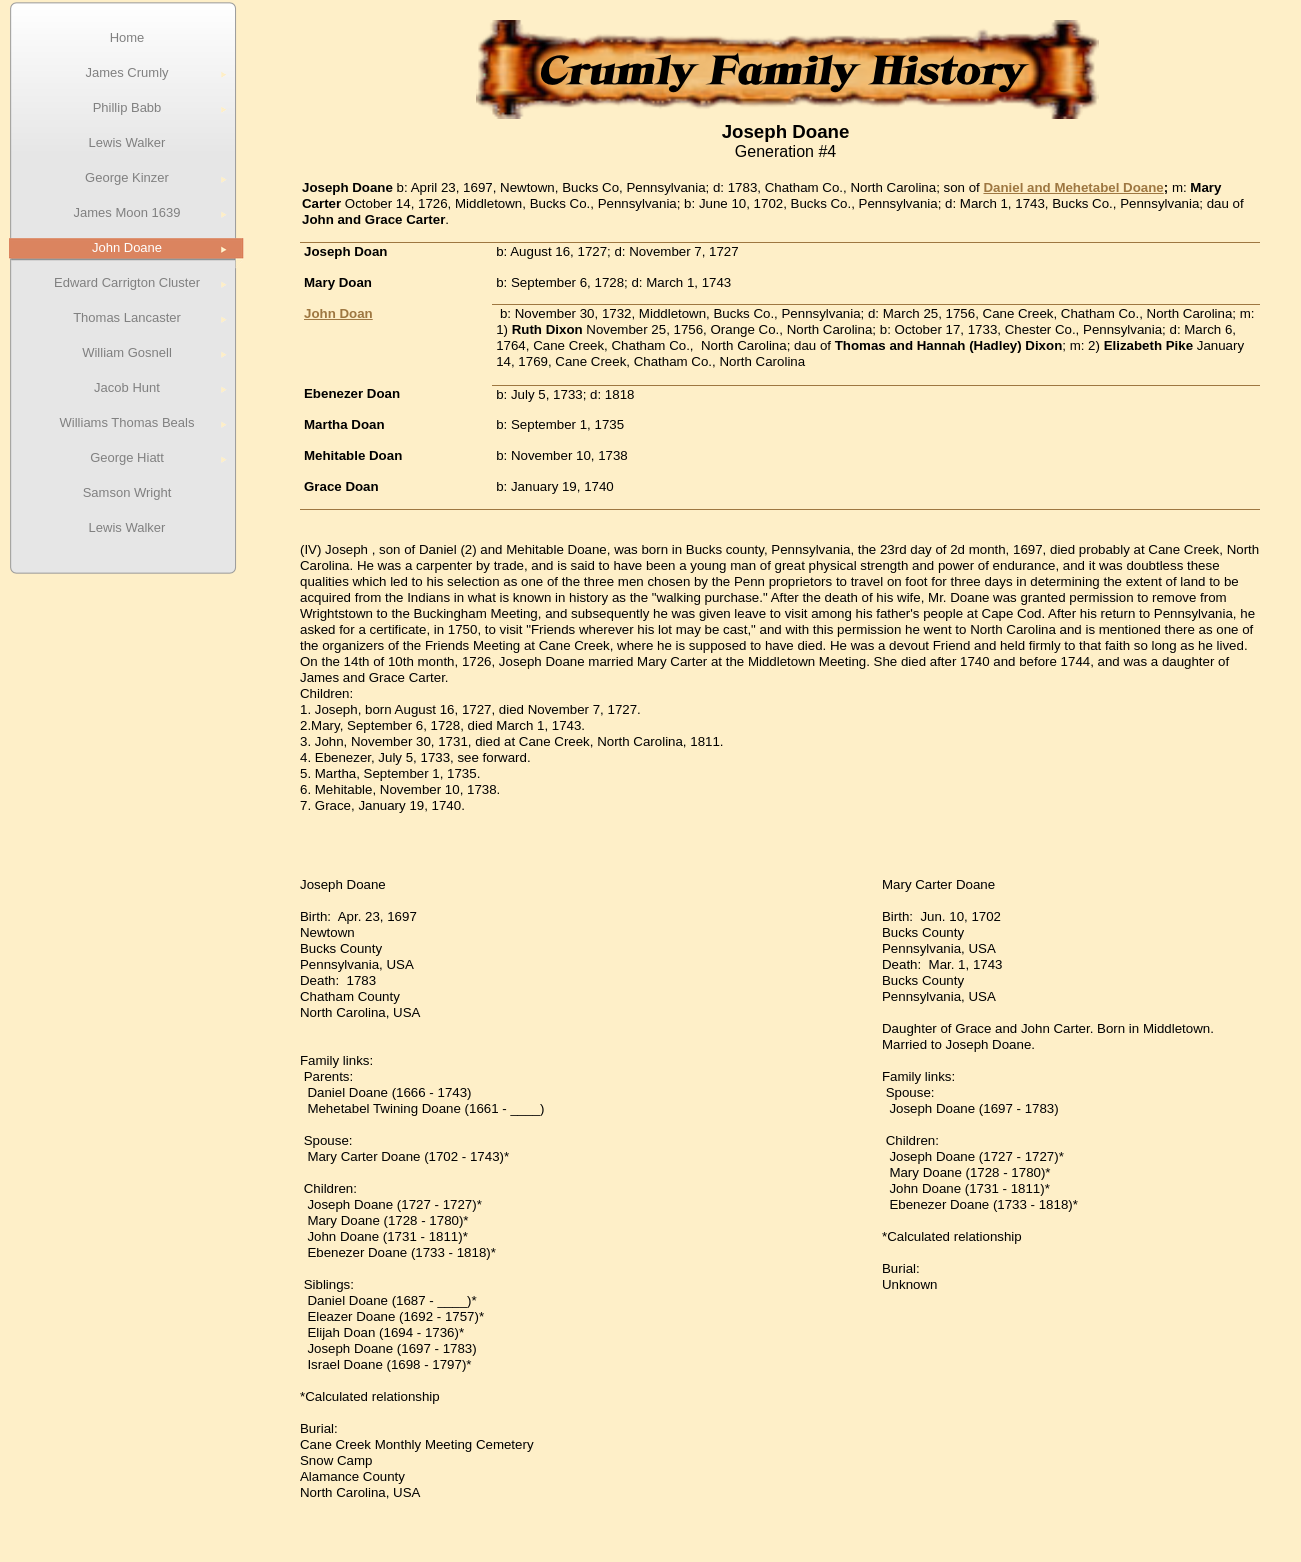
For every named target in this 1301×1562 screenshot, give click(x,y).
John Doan (338, 313)
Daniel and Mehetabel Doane (1073, 187)
